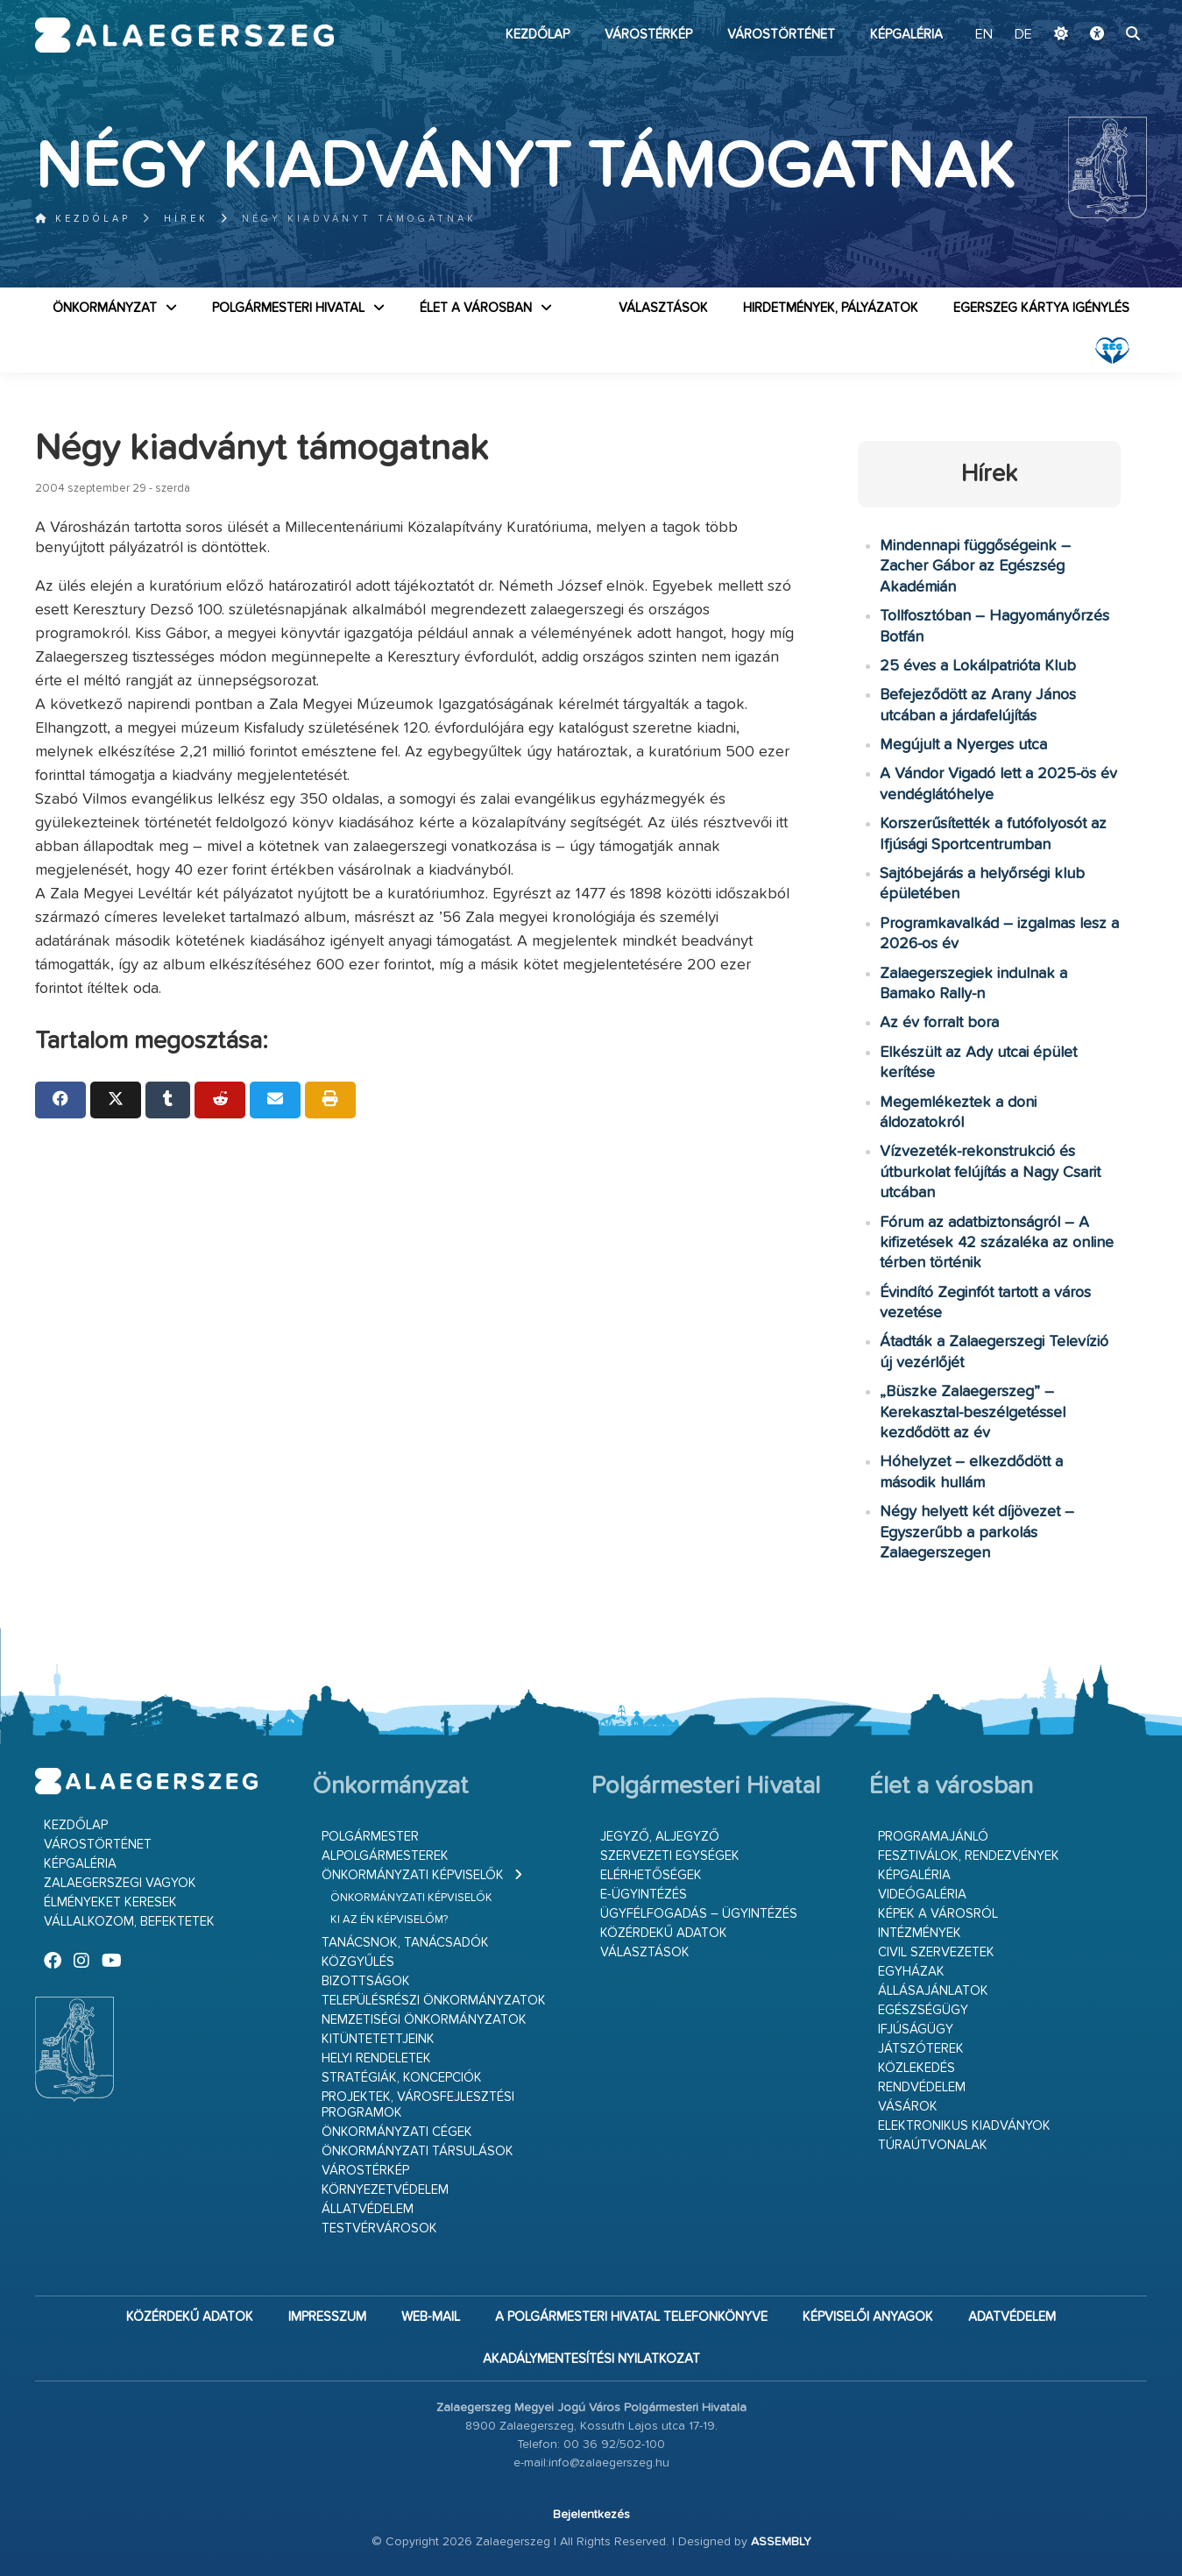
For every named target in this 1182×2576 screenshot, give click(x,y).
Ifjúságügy (915, 2029)
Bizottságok (366, 1981)
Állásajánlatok (933, 1991)
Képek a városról (938, 1913)
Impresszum (327, 2317)
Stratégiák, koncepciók (402, 2077)
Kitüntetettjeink (378, 2039)
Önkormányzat (105, 308)
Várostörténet (781, 34)
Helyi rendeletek (376, 2058)
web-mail (430, 2317)
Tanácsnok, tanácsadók (405, 1942)
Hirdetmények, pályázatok (830, 308)
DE (1023, 35)
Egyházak (911, 1971)
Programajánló (933, 1836)
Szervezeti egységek (670, 1856)
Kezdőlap (538, 34)
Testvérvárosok (379, 2228)
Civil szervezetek (936, 1952)
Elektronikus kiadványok (964, 2125)
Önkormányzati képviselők (413, 1875)
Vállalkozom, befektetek (129, 1921)
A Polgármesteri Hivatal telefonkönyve (631, 2317)
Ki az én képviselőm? (389, 1920)
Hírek (186, 219)
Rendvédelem (922, 2087)
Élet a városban (476, 308)
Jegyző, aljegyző (659, 1836)
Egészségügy (923, 2010)
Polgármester (370, 1836)
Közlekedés (916, 2068)
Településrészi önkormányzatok (434, 2000)
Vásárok (908, 2106)
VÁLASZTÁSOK (663, 308)
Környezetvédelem (385, 2189)
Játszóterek (921, 2048)
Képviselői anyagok (868, 2317)
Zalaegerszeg (184, 35)
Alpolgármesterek (385, 1856)
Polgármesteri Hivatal (288, 308)
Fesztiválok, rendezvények (968, 1856)
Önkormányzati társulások (417, 2151)
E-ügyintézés (643, 1894)
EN (984, 35)
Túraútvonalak (932, 2145)
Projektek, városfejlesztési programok (418, 2104)
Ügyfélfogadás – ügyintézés (698, 1913)
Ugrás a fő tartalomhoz (1103, 8)
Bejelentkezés (591, 2515)
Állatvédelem (368, 2209)
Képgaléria (906, 34)
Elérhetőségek (651, 1875)
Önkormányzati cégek (397, 2132)
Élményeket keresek (110, 1902)
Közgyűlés (358, 1962)
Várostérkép (648, 34)
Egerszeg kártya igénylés (1041, 308)
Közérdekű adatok (663, 1933)
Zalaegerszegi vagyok (120, 1883)
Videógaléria (922, 1894)
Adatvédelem (1012, 2317)
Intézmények (919, 1933)
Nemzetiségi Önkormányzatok (424, 2019)
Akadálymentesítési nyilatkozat (591, 2359)
